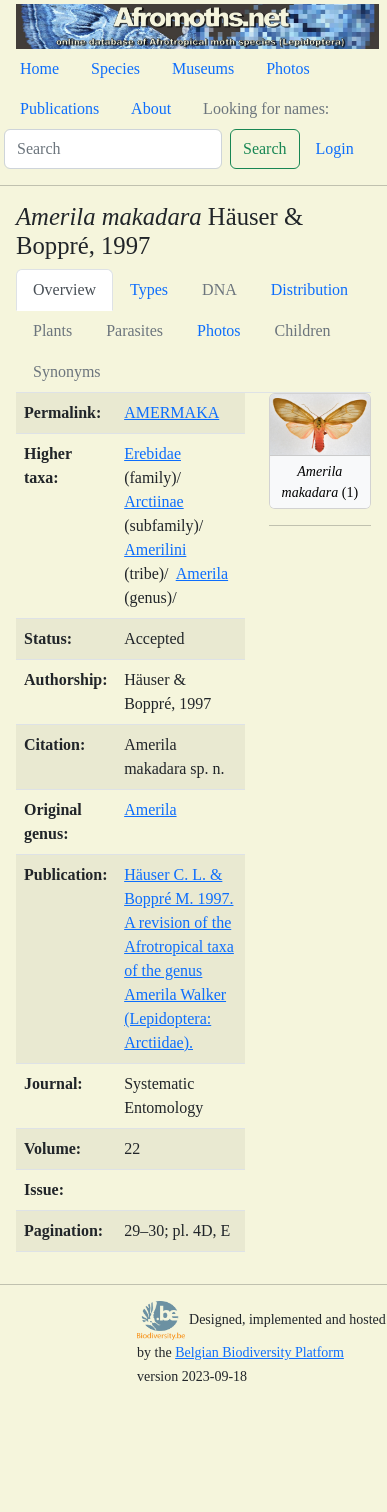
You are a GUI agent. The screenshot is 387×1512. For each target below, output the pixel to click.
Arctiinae (154, 501)
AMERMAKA (171, 412)
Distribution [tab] (309, 289)
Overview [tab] (64, 289)
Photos (288, 68)
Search (265, 148)
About (151, 108)
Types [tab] (149, 289)
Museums (203, 68)
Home (39, 68)
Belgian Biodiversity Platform (259, 1352)
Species (115, 68)
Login (335, 148)
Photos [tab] (219, 330)
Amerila (202, 573)
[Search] (113, 149)
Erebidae (152, 453)
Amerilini (155, 549)
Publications (59, 108)
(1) (320, 482)
